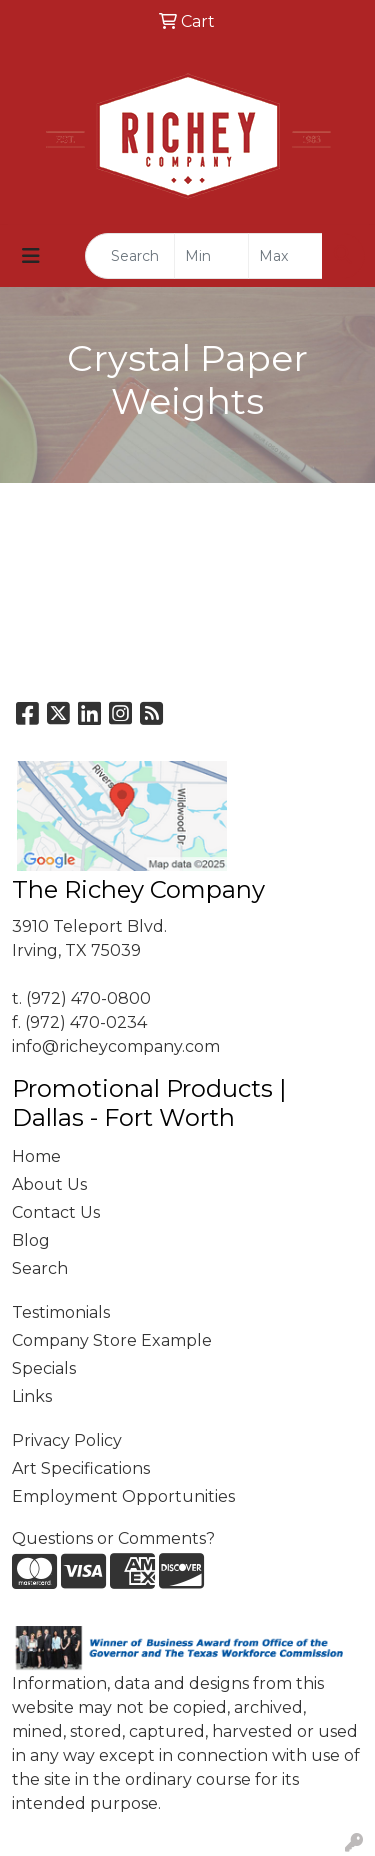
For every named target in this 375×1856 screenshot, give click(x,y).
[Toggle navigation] (31, 256)
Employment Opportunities (123, 1496)
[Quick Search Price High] (285, 256)
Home (36, 1156)
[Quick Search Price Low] (211, 256)
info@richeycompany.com (116, 1046)
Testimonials (61, 1312)
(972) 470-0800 (88, 998)
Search (40, 1268)
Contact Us (56, 1212)
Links (32, 1396)
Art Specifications (81, 1468)
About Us (49, 1184)
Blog (31, 1240)
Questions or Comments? (113, 1538)
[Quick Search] (130, 256)
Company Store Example (112, 1340)
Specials (44, 1368)
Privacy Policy (67, 1440)
